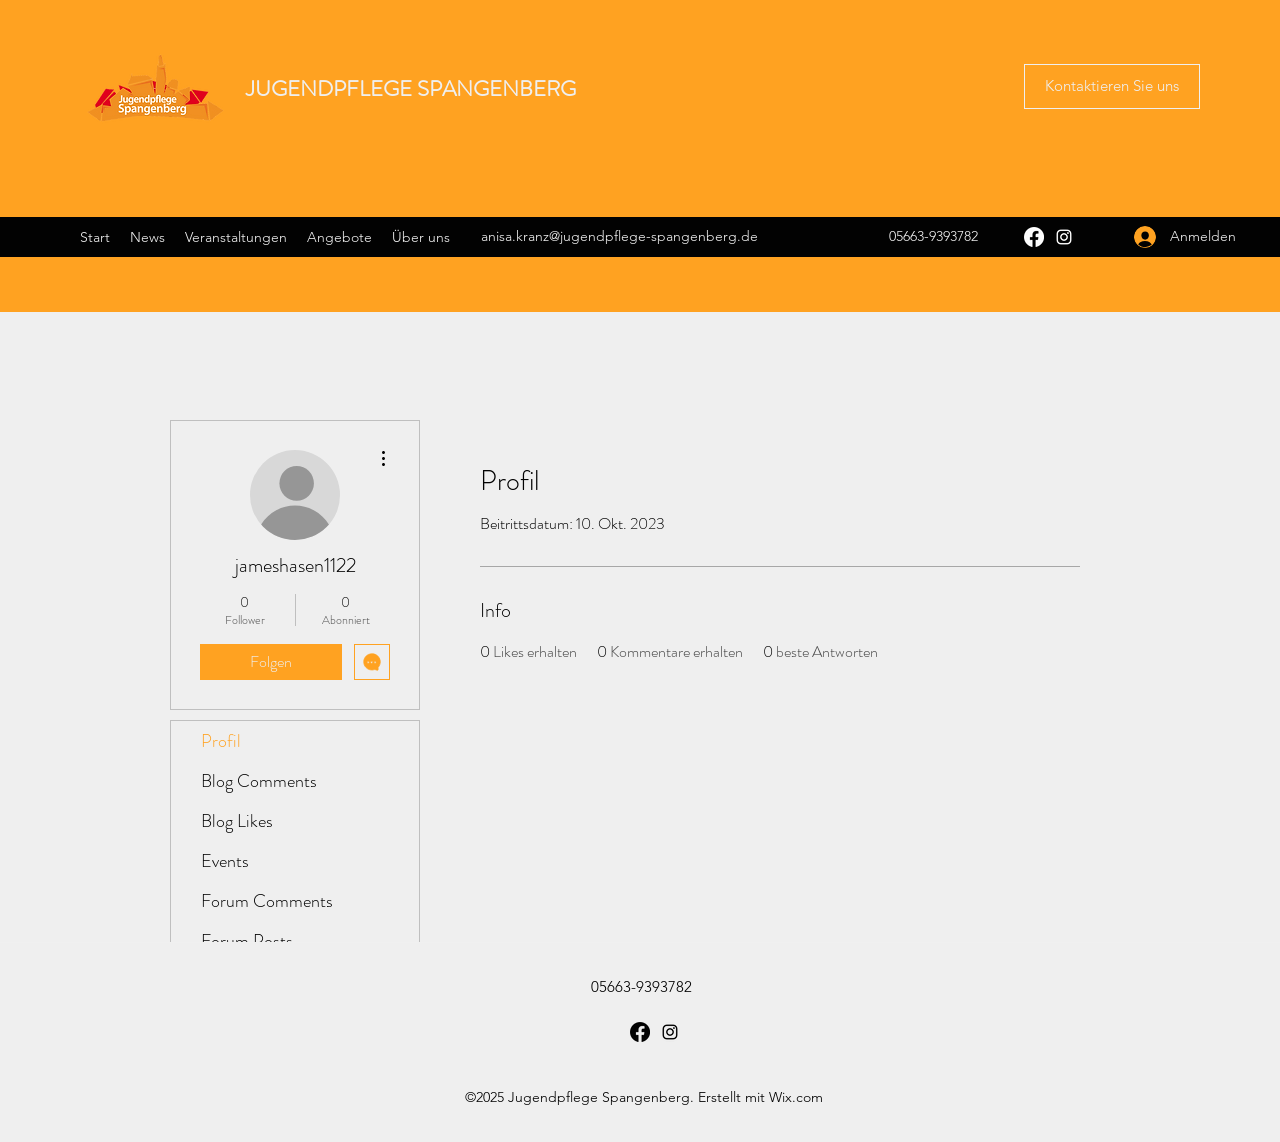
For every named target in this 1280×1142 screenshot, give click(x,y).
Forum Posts (247, 941)
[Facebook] (1034, 237)
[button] (1112, 86)
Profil (221, 741)
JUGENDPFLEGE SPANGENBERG (411, 88)
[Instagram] (1064, 237)
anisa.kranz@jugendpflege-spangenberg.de (619, 236)
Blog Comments (259, 781)
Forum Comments (267, 901)
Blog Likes (237, 821)
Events (225, 861)
